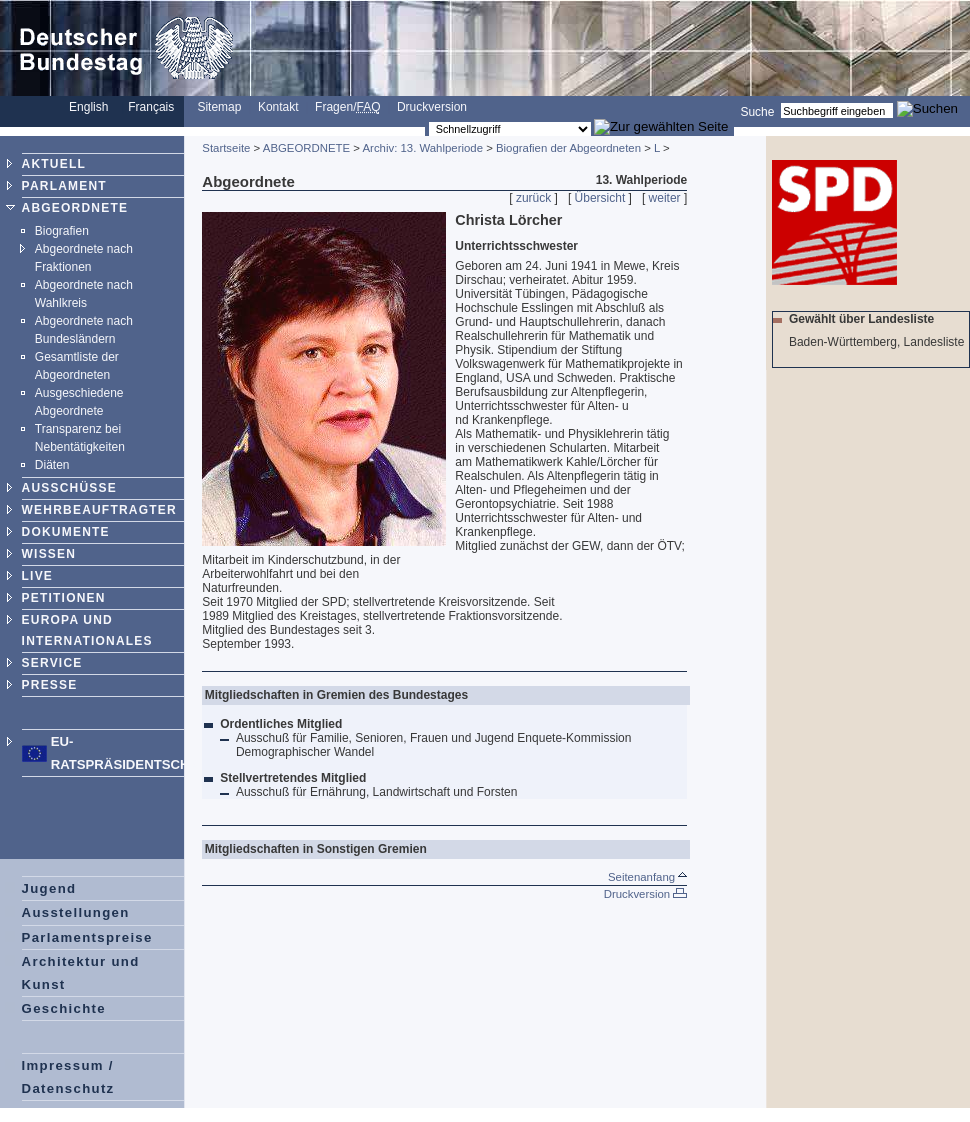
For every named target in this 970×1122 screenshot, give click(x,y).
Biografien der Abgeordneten (568, 148)
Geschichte (64, 1008)
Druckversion (432, 107)
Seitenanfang (647, 877)
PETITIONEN (64, 598)
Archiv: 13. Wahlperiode (422, 148)
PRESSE (50, 685)
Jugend (49, 888)
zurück (533, 198)
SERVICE (52, 663)
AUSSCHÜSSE (69, 488)
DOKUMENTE (66, 532)
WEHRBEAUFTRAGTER (99, 510)
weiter (665, 198)
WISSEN (49, 554)
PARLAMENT (64, 186)
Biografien (62, 231)
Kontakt (278, 107)
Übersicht (600, 198)
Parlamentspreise (87, 937)
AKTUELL (54, 164)
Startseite (226, 148)
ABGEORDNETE (75, 208)
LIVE (37, 576)
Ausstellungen (76, 912)
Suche (757, 111)
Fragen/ (347, 107)
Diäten (52, 465)
